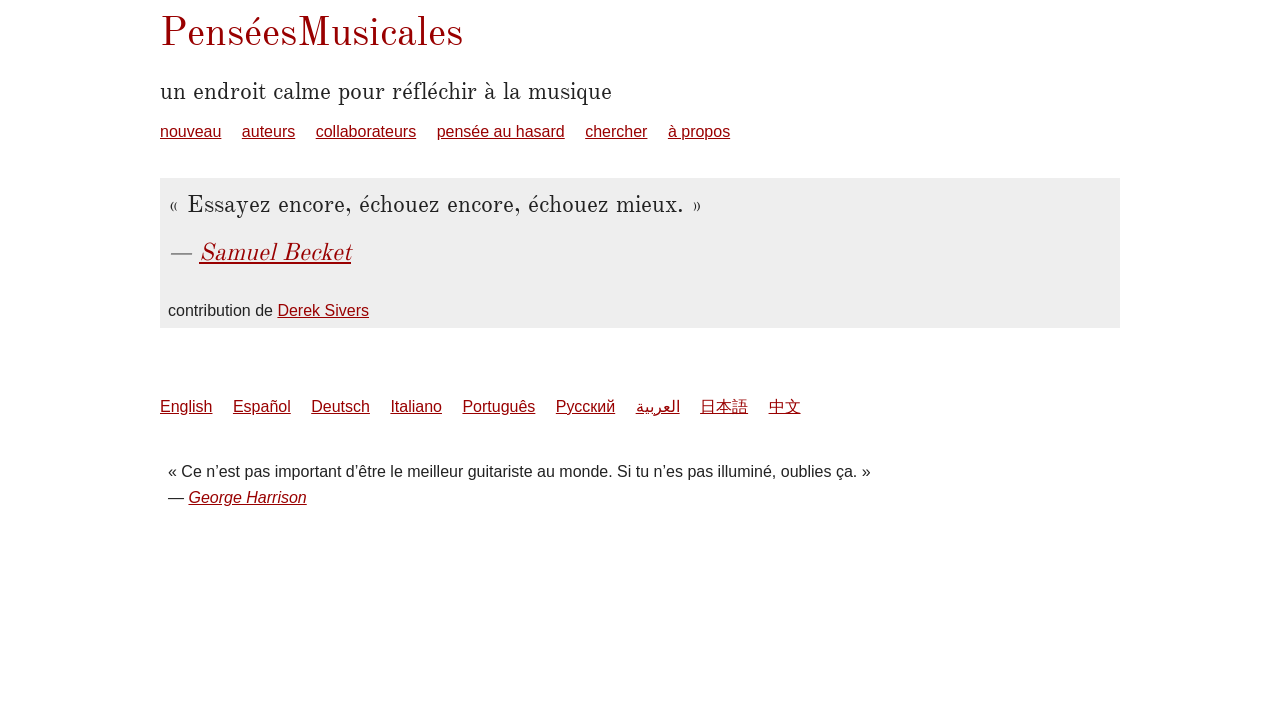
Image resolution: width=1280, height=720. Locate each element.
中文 (785, 406)
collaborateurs (366, 131)
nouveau (190, 131)
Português (498, 406)
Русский (585, 406)
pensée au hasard (501, 131)
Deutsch (340, 406)
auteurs (268, 131)
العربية (658, 406)
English (186, 406)
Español (262, 406)
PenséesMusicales (311, 31)
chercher (616, 131)
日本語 (724, 406)
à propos (699, 131)
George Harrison (247, 497)
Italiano (416, 406)
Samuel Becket (275, 252)
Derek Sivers (323, 310)
